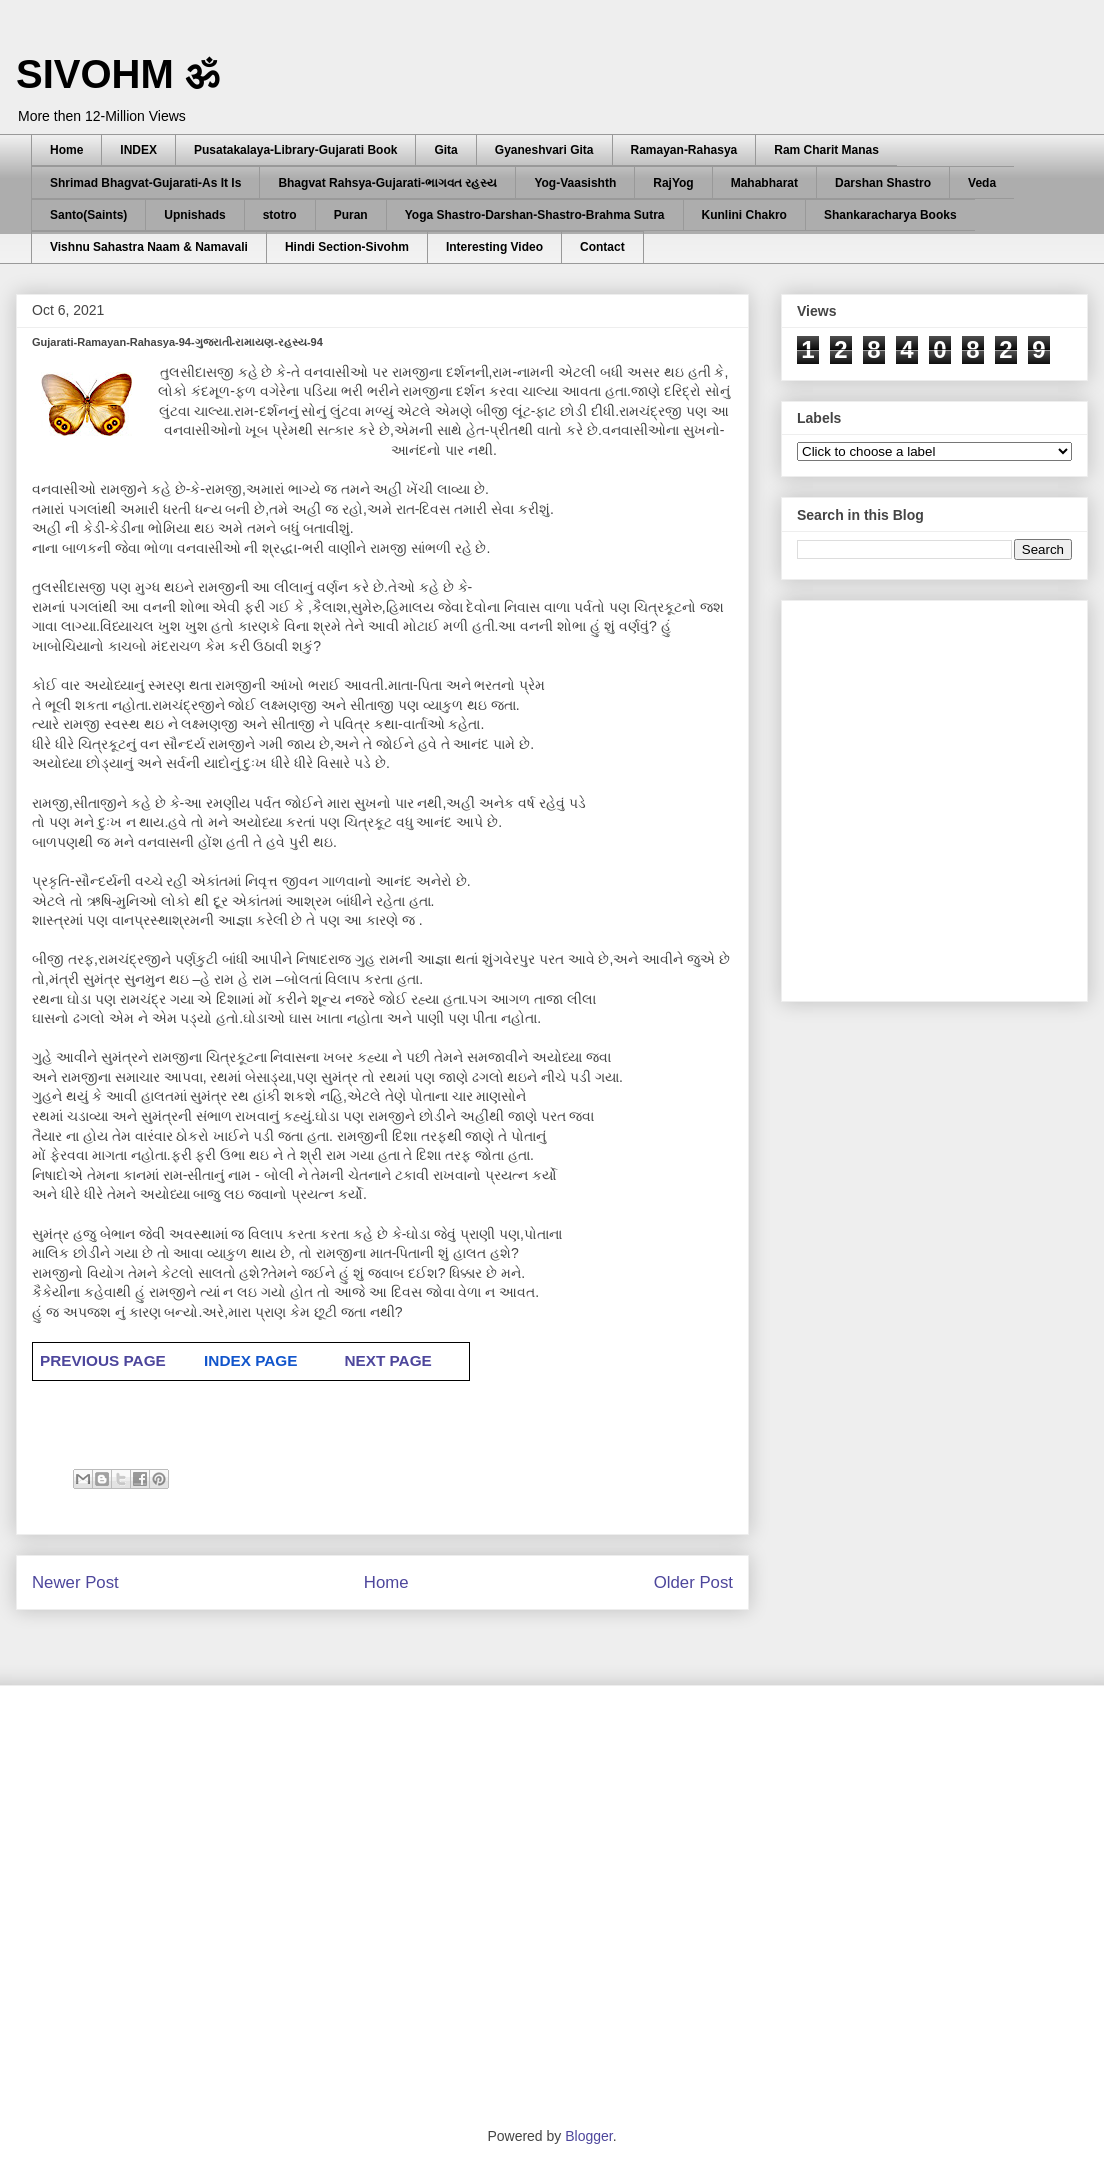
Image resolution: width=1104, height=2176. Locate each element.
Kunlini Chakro (744, 215)
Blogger (588, 2136)
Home (66, 150)
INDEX (138, 150)
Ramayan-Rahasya (684, 150)
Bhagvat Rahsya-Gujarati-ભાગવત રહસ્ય (387, 183)
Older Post (693, 1582)
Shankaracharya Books (890, 215)
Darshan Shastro (883, 183)
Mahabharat (764, 183)
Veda (982, 183)
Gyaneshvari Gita (544, 150)
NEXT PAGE (387, 1360)
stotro (280, 215)
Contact (602, 247)
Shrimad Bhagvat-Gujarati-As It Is (145, 183)
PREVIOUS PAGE (103, 1360)
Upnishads (194, 215)
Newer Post (75, 1582)
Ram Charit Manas (826, 150)
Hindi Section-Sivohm (347, 247)
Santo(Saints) (88, 215)
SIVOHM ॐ (118, 74)
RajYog (673, 183)
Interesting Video (494, 247)
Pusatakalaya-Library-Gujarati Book (295, 150)
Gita (445, 150)
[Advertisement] (187, 795)
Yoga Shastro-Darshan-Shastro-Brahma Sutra (535, 215)
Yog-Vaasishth (575, 183)
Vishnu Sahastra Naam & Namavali (149, 247)
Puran (351, 215)
